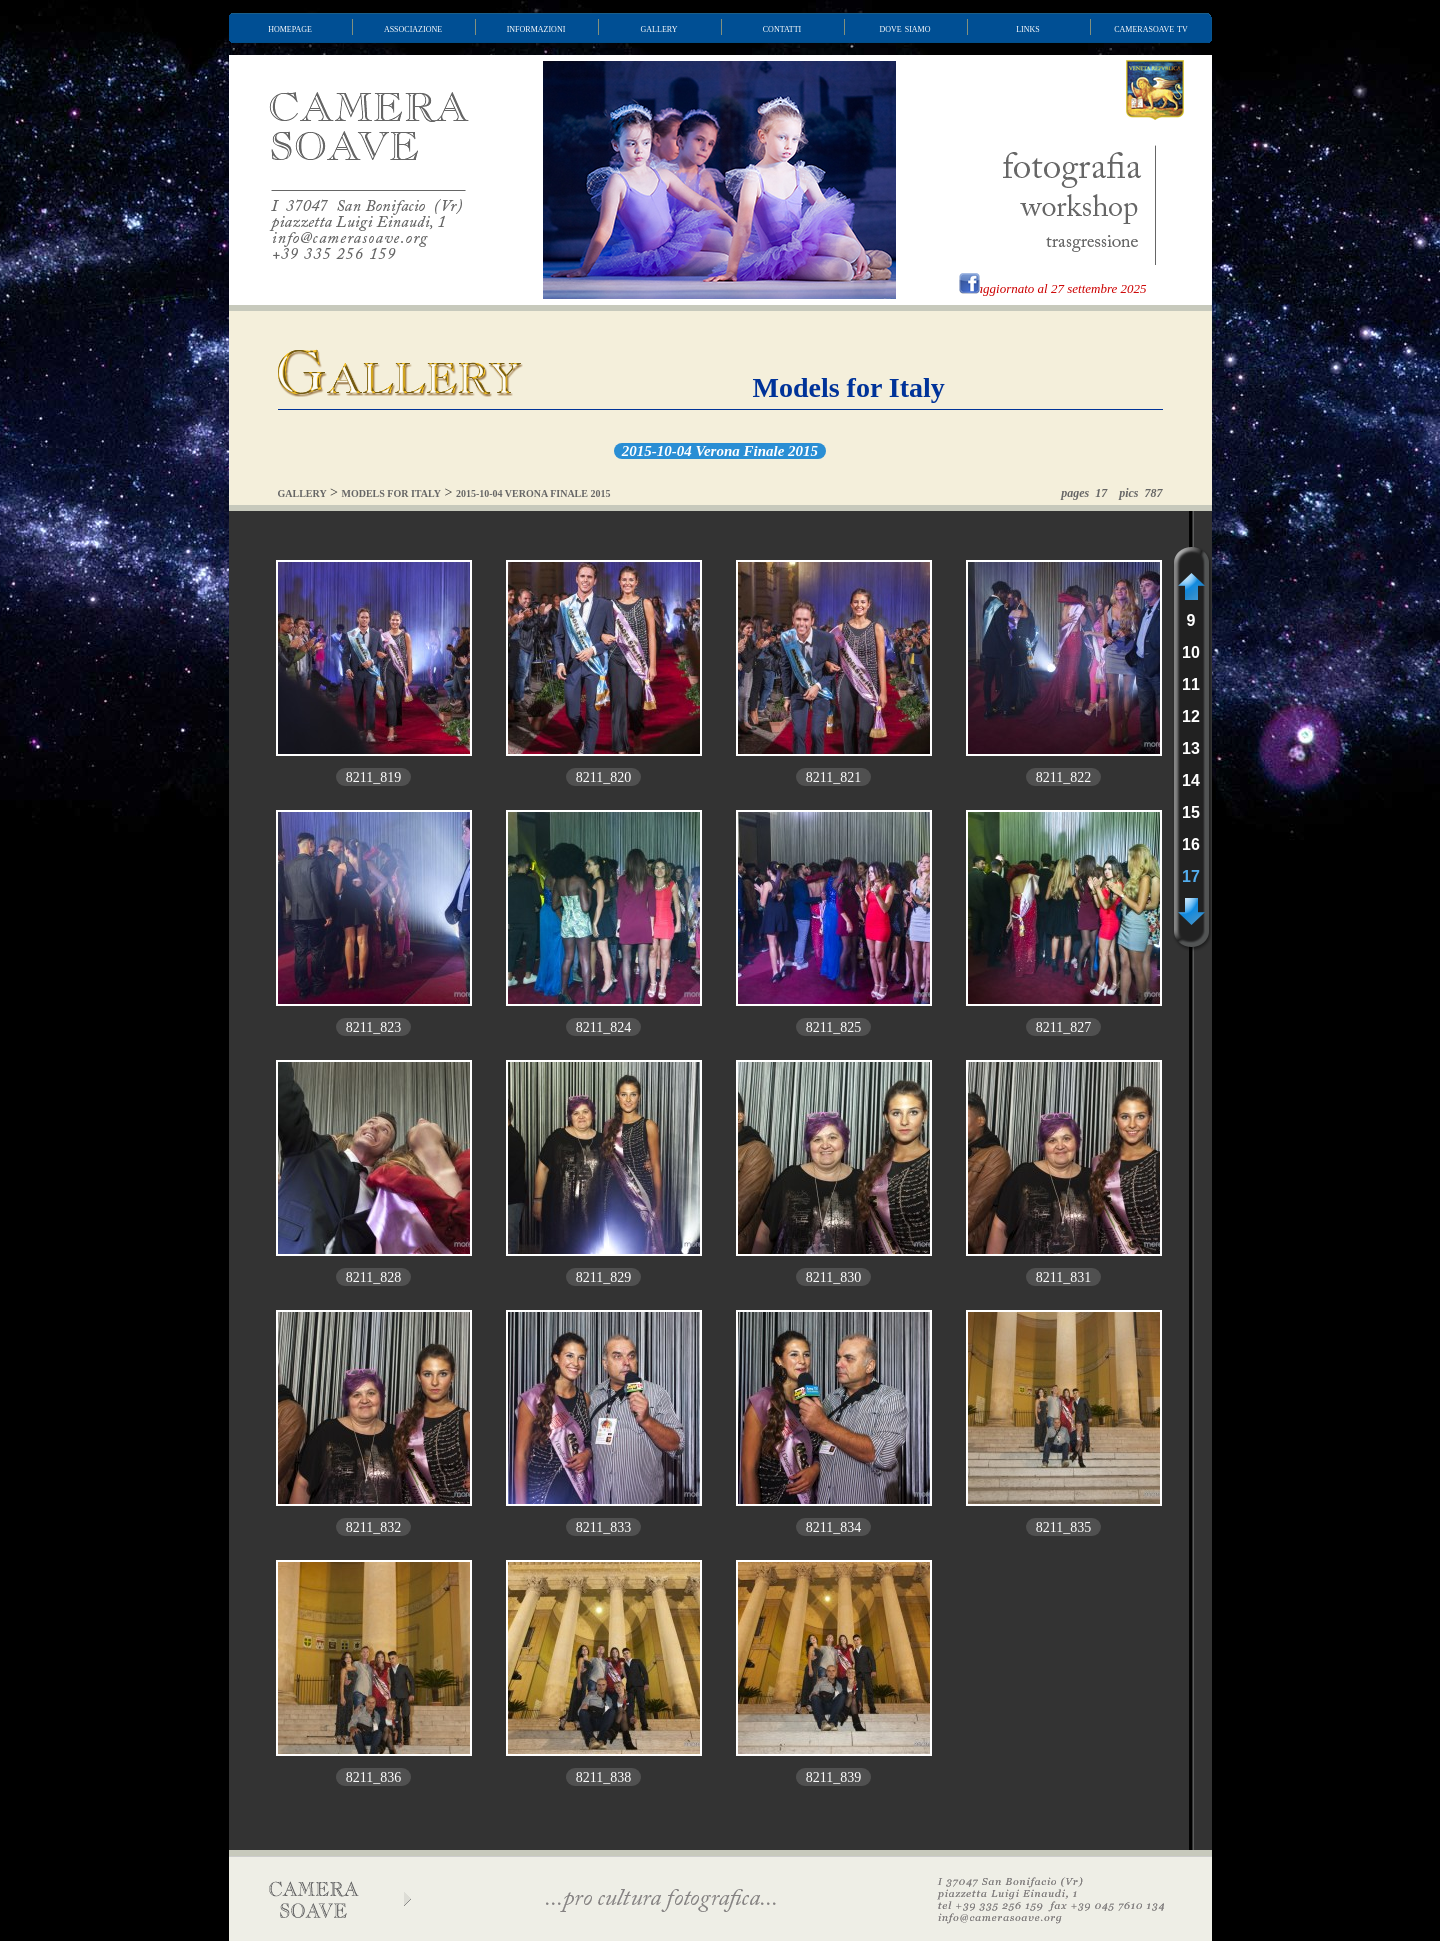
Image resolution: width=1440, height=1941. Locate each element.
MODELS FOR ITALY (391, 493)
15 (1191, 812)
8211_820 (603, 777)
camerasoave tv (1151, 28)
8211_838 (603, 1777)
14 (1191, 780)
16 (1191, 844)
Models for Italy (849, 387)
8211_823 (373, 1027)
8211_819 (373, 777)
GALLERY (302, 493)
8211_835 (1063, 1527)
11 (1191, 684)
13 (1191, 748)
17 (1191, 876)
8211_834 (833, 1527)
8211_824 (603, 1027)
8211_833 (603, 1527)
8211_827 (1063, 1027)
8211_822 (1063, 777)
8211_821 (833, 777)
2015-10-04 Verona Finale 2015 (720, 451)
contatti (782, 28)
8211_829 (603, 1277)
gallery (659, 28)
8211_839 (833, 1777)
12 (1191, 716)
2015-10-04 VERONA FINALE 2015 (533, 493)
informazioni (536, 28)
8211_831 (1063, 1277)
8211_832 (373, 1527)
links (1028, 28)
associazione (413, 28)
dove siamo (905, 28)
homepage (290, 28)
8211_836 (373, 1777)
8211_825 (833, 1027)
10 (1191, 652)
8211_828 (373, 1277)
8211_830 (833, 1277)
